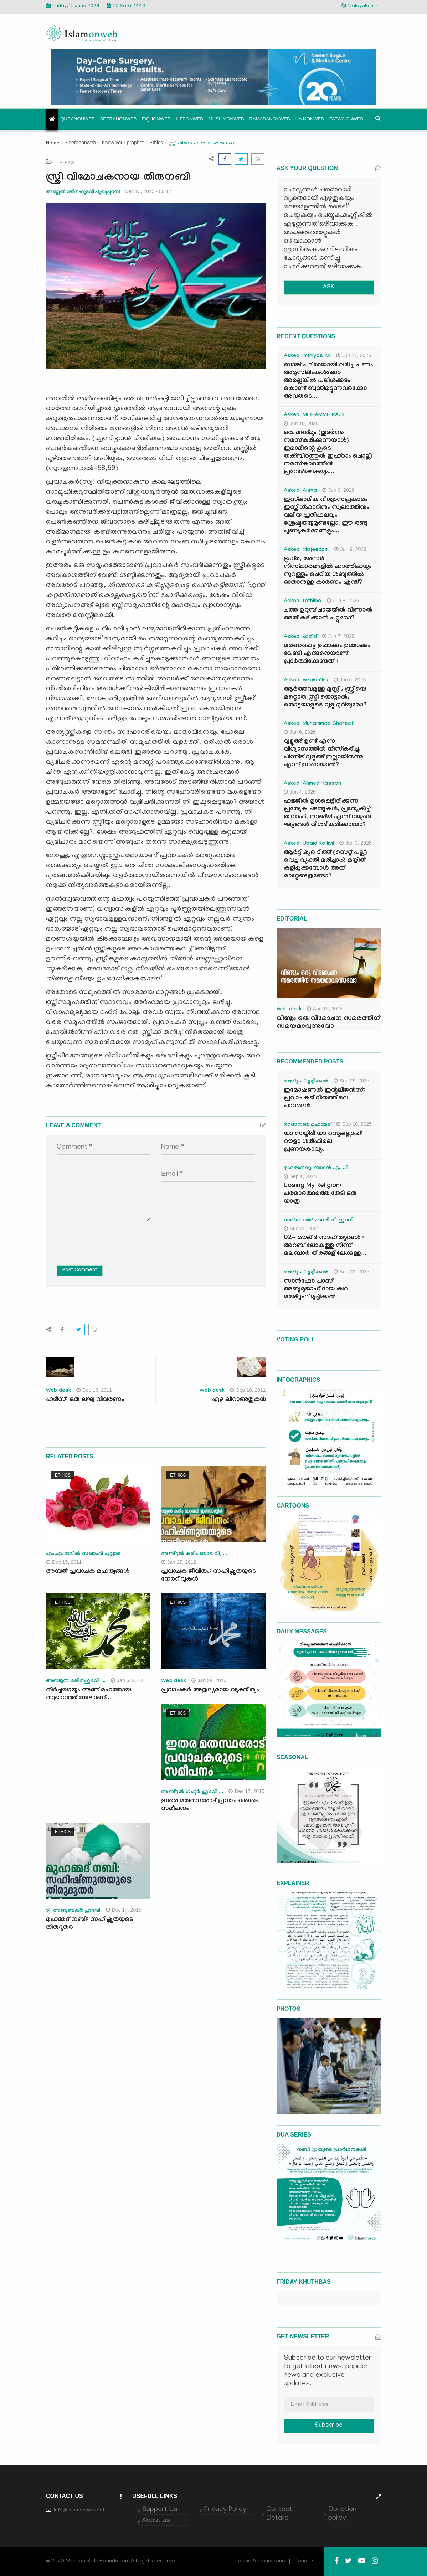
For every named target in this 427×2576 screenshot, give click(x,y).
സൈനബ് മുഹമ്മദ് (307, 1125)
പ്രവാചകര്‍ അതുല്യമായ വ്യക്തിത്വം (210, 1690)
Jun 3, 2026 (355, 843)
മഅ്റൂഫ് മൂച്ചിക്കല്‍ (306, 1081)
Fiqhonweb (156, 119)
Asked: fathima (303, 601)
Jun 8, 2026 (343, 600)
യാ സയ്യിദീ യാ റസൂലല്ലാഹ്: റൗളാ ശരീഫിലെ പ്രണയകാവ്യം (323, 1142)
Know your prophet (123, 142)
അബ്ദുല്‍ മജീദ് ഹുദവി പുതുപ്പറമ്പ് (82, 191)
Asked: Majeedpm (306, 550)
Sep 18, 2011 (248, 1390)
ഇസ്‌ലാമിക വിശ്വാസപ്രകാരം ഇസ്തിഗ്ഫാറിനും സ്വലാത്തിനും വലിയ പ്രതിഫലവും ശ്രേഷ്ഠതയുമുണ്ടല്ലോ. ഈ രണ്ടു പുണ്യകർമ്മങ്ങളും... (326, 515)
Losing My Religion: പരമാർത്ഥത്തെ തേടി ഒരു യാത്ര (320, 1194)
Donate (303, 2561)
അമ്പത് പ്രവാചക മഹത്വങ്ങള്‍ (87, 1572)
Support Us (160, 2510)
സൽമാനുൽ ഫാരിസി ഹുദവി (319, 1220)
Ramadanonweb (269, 119)
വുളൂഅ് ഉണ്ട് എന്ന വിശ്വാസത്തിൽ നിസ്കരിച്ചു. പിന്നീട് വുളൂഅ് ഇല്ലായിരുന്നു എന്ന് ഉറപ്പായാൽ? (323, 753)
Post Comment (79, 1270)
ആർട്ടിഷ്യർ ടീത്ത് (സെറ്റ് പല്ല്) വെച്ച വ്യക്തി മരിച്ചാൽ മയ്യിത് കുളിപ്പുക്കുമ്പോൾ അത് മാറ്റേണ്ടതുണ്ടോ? (325, 864)
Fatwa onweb (346, 119)
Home (53, 143)
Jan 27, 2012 (178, 1562)
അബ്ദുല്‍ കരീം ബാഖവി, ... (194, 1554)
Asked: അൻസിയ (306, 681)
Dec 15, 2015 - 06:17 (148, 191)
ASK (328, 287)
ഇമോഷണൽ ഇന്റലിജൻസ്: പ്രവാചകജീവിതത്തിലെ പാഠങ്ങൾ (324, 1098)
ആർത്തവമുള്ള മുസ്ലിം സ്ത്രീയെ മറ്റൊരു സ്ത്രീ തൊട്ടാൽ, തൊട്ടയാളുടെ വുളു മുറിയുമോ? (325, 697)
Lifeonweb (189, 119)
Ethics (156, 142)
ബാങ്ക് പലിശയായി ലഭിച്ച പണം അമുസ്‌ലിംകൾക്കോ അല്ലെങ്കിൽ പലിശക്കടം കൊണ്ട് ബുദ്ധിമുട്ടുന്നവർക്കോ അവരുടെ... (328, 381)
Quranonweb (78, 119)
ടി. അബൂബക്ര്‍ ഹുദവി (73, 1911)
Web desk (58, 1391)
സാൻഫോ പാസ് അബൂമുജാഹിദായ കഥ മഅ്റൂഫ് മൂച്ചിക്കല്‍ (316, 1289)
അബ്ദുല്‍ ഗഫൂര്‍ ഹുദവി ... (192, 1792)
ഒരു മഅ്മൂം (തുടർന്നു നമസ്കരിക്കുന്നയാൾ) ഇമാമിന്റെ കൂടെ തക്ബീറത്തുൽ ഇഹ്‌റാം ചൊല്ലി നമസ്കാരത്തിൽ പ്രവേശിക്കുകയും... (328, 452)
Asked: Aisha (300, 491)
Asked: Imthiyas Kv (307, 356)
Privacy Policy (225, 2510)
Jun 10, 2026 (301, 423)
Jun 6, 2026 (350, 679)
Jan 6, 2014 (127, 1680)
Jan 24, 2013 (208, 1680)
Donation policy (342, 2514)
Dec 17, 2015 (246, 1791)
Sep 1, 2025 (300, 1176)
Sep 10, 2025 (354, 1124)
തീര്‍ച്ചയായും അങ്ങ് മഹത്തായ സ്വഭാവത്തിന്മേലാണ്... (88, 1694)
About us (156, 2521)
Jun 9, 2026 (338, 490)
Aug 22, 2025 (351, 1271)
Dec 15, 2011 (64, 1562)
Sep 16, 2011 (94, 1390)
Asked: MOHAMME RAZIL (315, 415)
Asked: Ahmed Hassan (312, 784)
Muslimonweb (226, 119)
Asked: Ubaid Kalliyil (309, 844)
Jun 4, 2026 (300, 792)
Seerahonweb (118, 119)
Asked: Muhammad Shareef (319, 724)
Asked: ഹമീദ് (300, 637)
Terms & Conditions (260, 2561)
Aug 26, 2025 (301, 1228)
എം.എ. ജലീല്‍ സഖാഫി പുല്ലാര (83, 1554)
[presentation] (111, 1238)
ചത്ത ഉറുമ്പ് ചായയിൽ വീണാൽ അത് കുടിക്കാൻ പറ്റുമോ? (328, 614)
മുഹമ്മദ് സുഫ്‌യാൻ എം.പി (316, 1168)
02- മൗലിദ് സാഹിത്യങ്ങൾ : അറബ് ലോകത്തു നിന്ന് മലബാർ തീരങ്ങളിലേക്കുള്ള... (325, 1246)
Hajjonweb (309, 119)
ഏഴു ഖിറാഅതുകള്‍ (239, 1400)
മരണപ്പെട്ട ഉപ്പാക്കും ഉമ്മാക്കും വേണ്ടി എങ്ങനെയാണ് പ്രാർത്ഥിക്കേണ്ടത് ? (327, 654)
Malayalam (359, 6)
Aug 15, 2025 (325, 1008)
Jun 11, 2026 (353, 355)
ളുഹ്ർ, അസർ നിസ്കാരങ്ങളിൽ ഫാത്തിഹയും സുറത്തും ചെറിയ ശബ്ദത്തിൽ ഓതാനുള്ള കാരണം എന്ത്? (328, 571)
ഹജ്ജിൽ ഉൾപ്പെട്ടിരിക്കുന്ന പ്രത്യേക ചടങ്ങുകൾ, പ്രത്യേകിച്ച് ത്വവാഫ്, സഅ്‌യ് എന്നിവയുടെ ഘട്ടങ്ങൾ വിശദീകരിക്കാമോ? (327, 813)
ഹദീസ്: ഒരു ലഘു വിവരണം (85, 1400)
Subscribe (329, 2425)
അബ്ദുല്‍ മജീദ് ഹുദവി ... (76, 1681)
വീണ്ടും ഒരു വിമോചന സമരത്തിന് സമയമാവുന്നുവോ (328, 1023)
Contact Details (279, 2514)
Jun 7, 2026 (338, 636)
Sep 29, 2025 (351, 1080)
